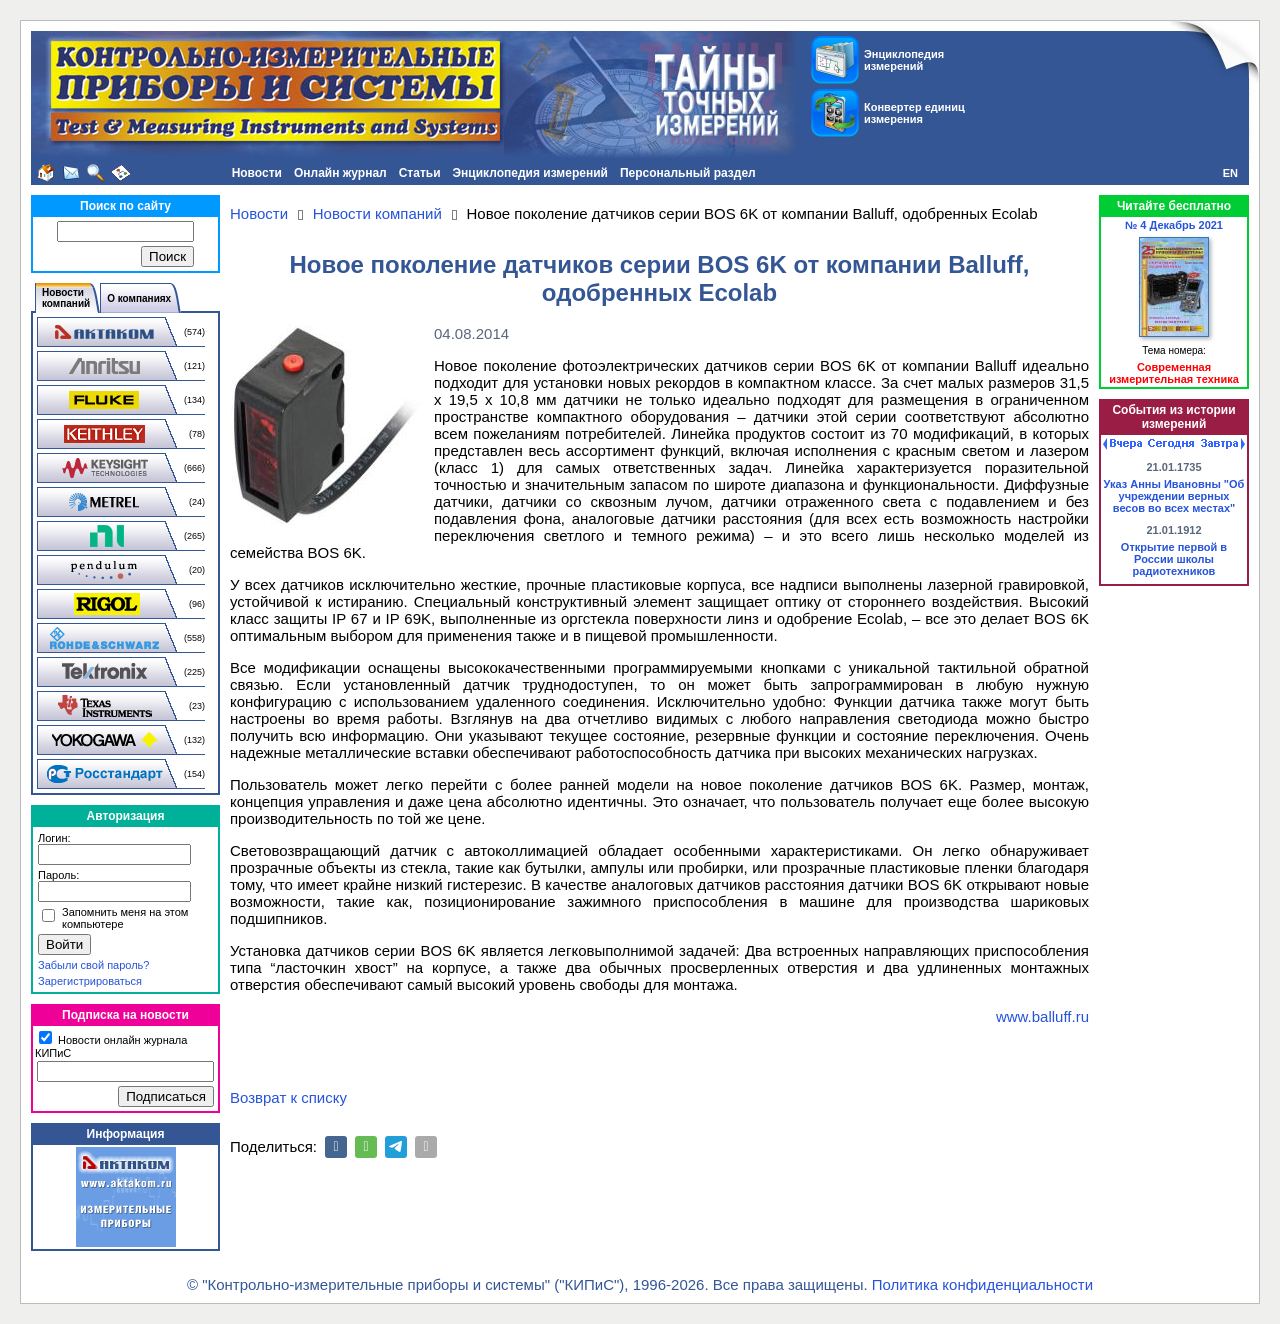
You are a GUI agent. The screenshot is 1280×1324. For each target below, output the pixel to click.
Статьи (420, 173)
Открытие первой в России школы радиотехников (1174, 559)
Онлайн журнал (340, 173)
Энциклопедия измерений (530, 173)
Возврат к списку (288, 1097)
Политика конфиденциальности (982, 1284)
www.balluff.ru (1042, 1016)
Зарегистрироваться (90, 981)
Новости (257, 173)
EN (1230, 173)
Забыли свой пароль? (93, 965)
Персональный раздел (688, 173)
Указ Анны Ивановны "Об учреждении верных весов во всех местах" (1174, 496)
